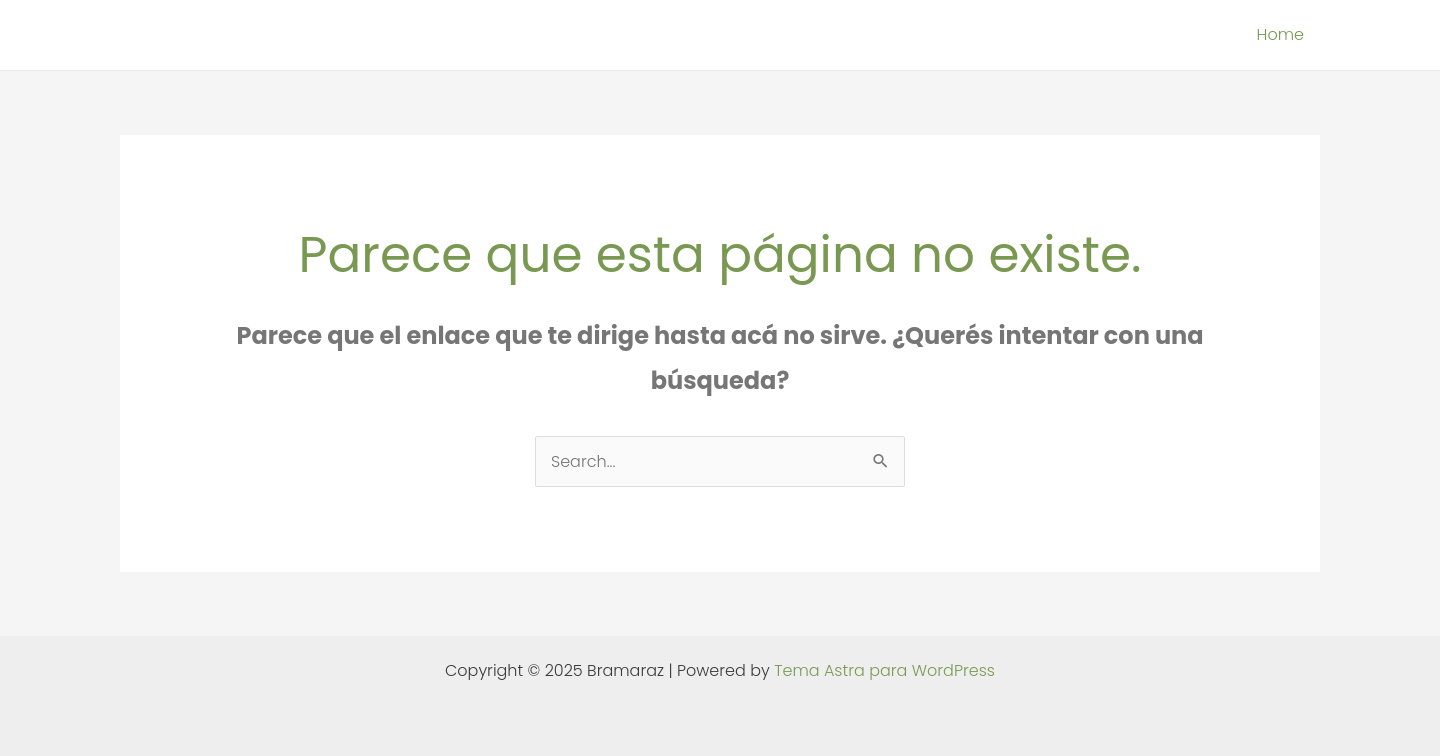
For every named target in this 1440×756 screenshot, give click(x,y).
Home (1280, 34)
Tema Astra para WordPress (884, 670)
